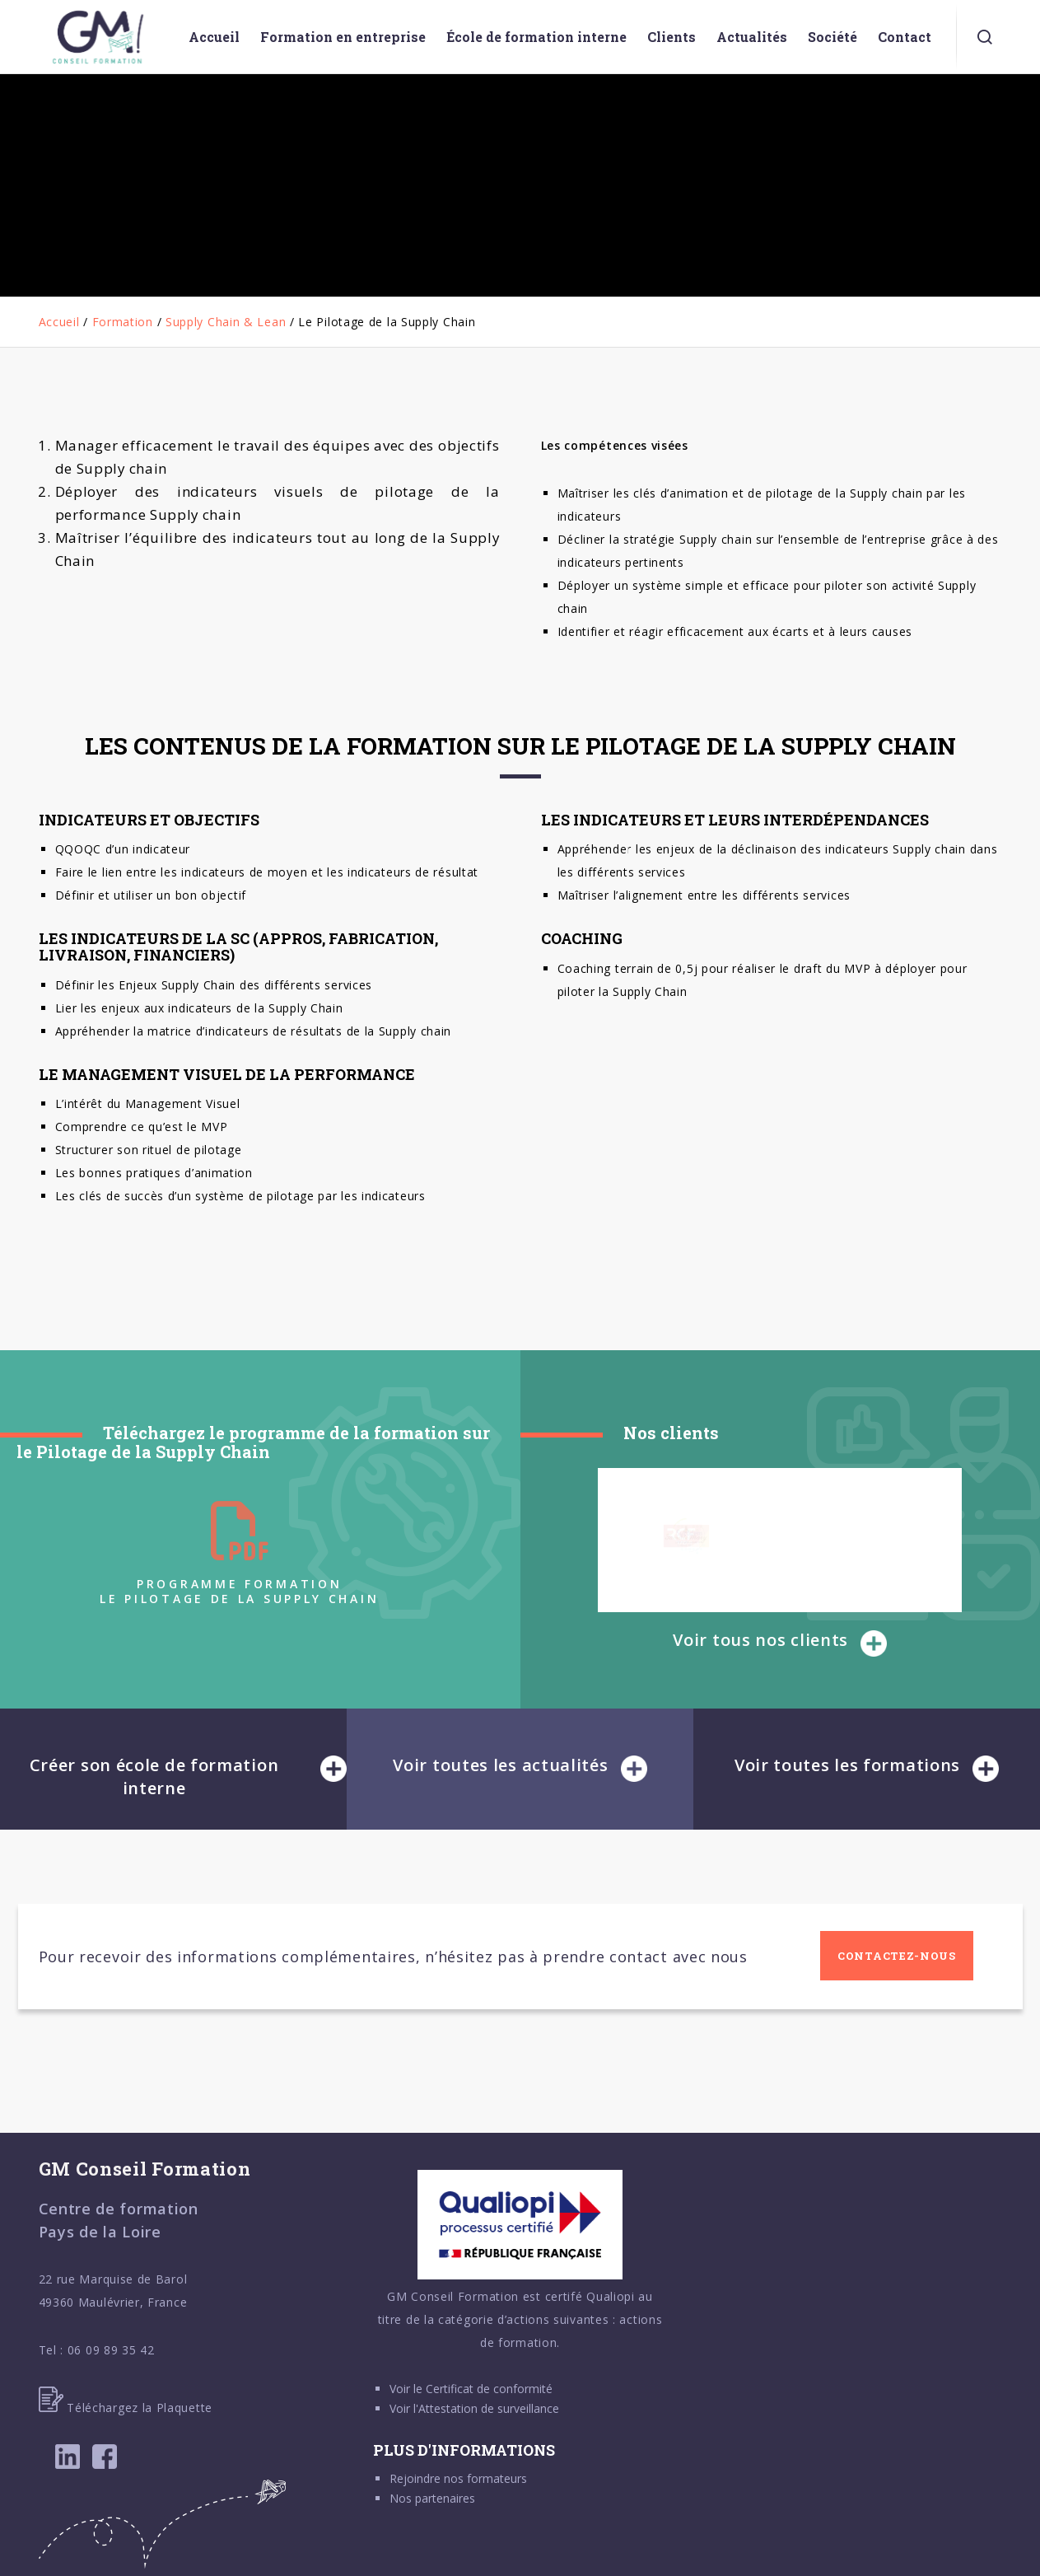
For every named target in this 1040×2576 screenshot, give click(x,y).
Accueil (59, 322)
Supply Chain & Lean (226, 322)
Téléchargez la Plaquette (126, 2407)
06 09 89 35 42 (111, 2350)
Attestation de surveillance (488, 2408)
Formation (122, 322)
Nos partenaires (432, 2498)
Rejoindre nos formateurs (458, 2478)
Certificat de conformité (489, 2388)
